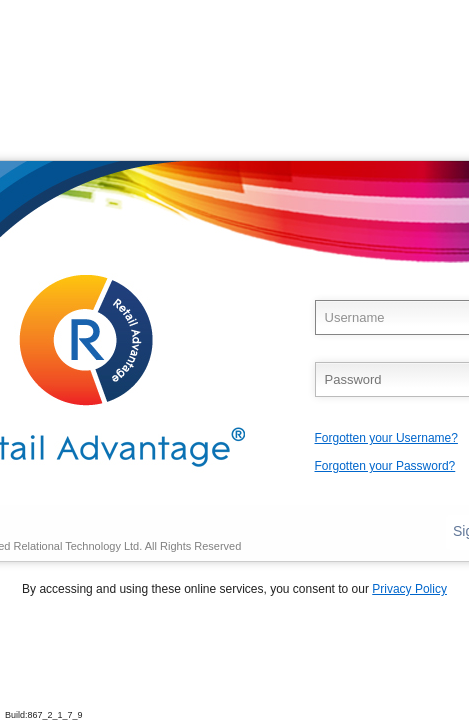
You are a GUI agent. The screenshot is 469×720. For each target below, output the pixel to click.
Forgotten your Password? (385, 466)
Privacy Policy (409, 589)
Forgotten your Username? (386, 438)
